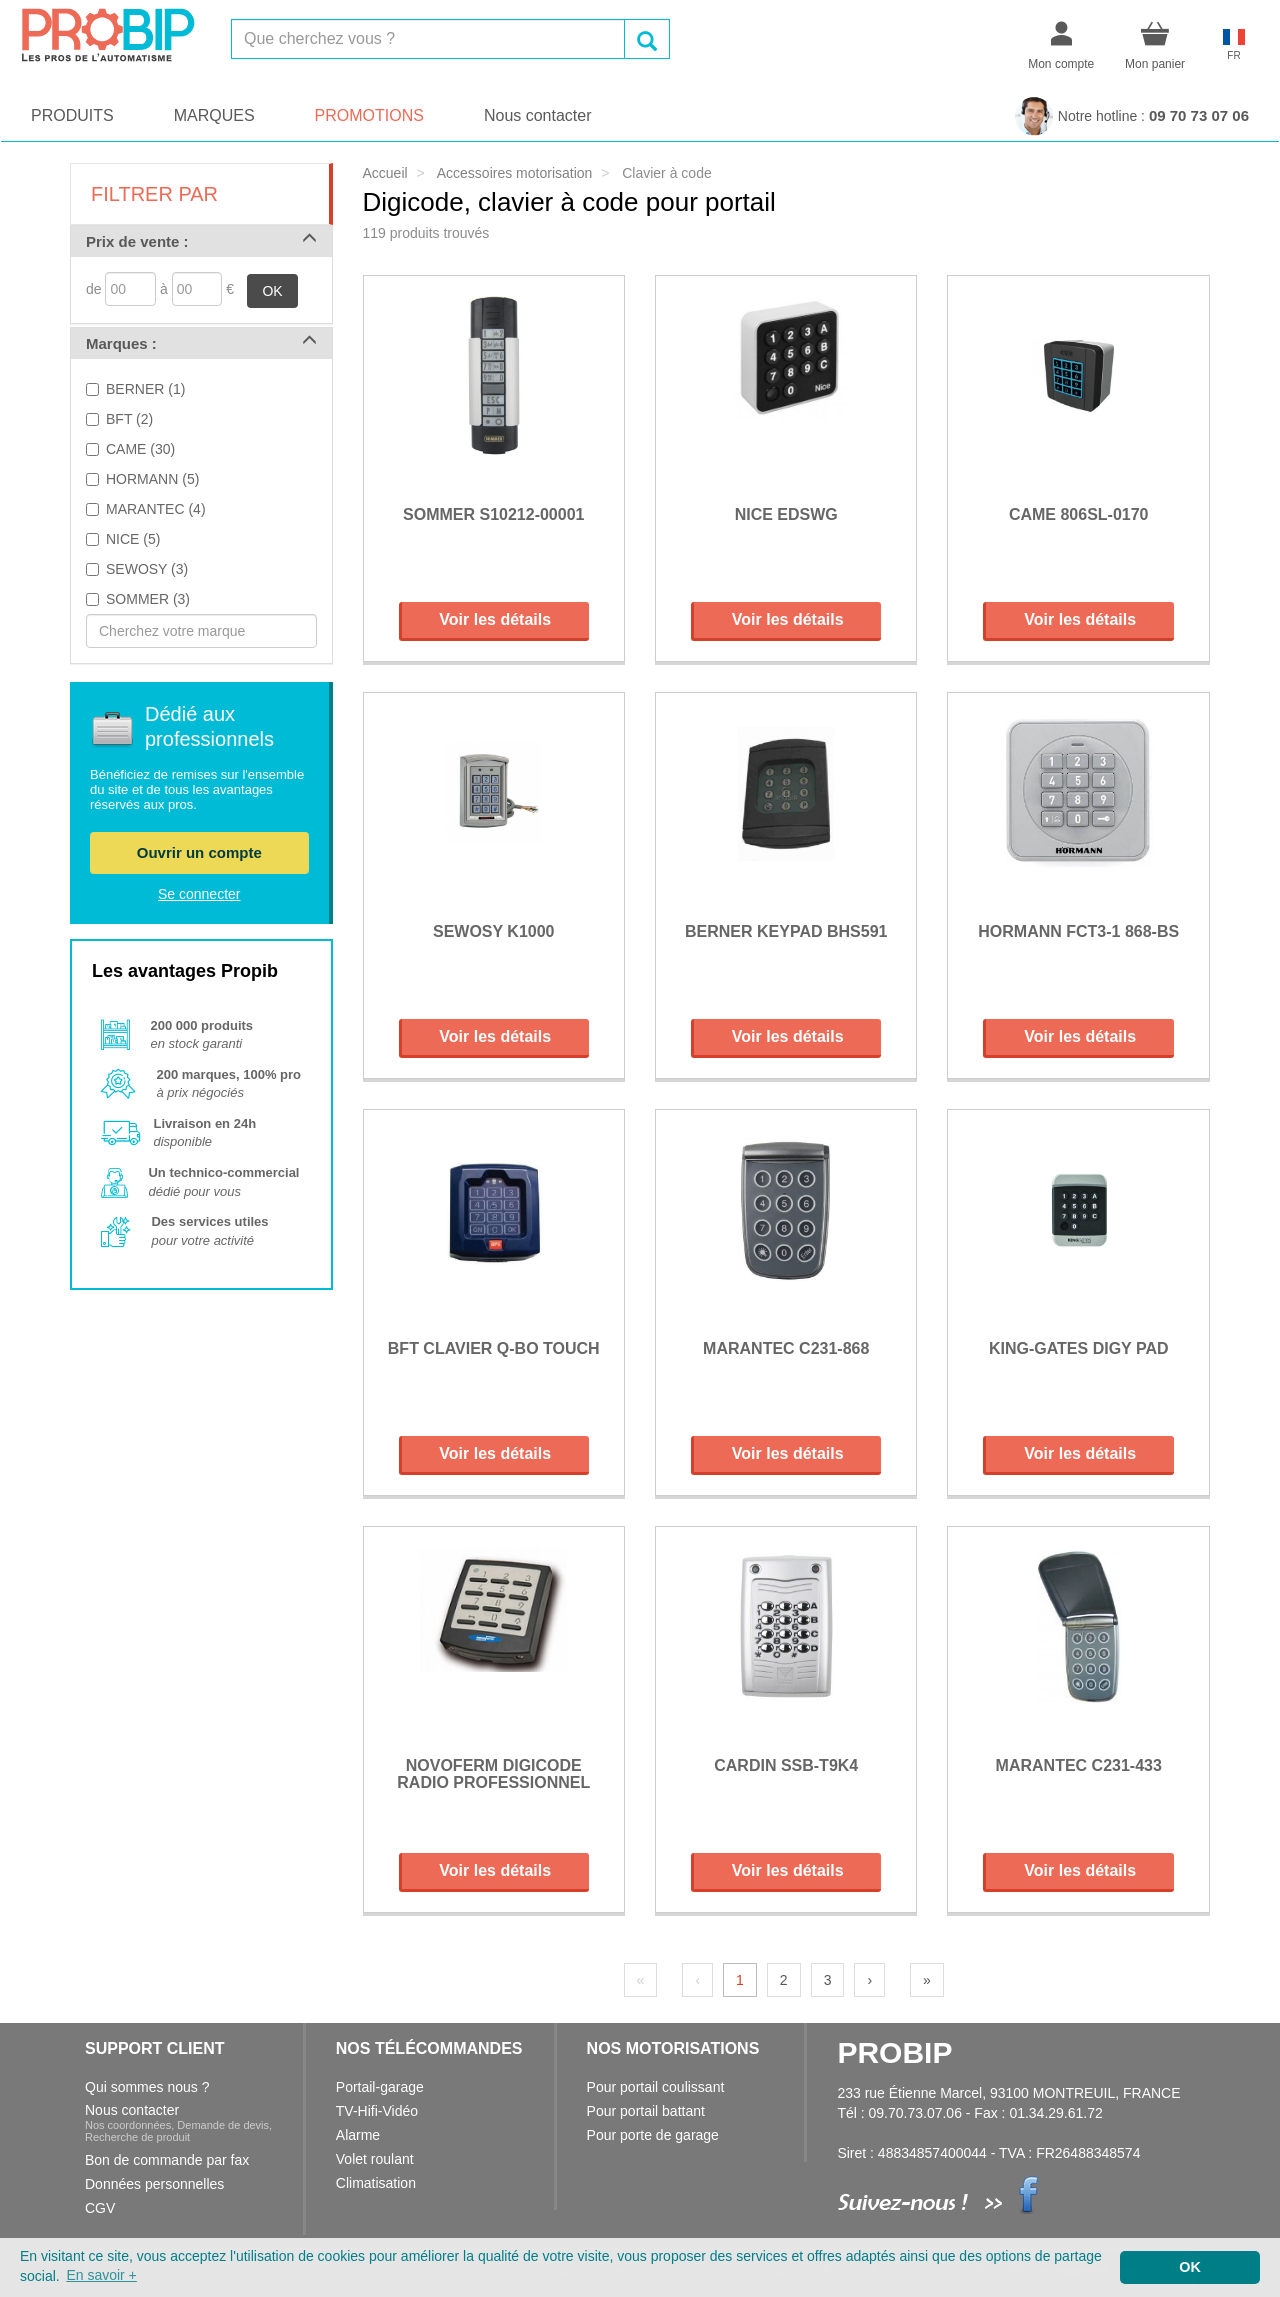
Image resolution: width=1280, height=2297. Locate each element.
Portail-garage (380, 2087)
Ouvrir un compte (199, 852)
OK (272, 291)
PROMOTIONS (369, 115)
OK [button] (1190, 2267)
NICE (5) (133, 539)
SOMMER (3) (148, 599)
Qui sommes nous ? (147, 2087)
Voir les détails (495, 619)
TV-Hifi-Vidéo (377, 2111)
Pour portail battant (646, 2111)
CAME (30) (140, 449)
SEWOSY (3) (147, 569)
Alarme (358, 2135)
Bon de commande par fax (167, 2160)
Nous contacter (538, 115)
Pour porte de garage (653, 2135)
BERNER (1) (145, 389)
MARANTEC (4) (156, 509)
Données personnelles (154, 2184)
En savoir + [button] (101, 2275)
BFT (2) (129, 419)
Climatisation (376, 2183)
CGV (100, 2208)
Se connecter (199, 894)
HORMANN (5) (152, 479)
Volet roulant (375, 2159)
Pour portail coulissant (656, 2087)
